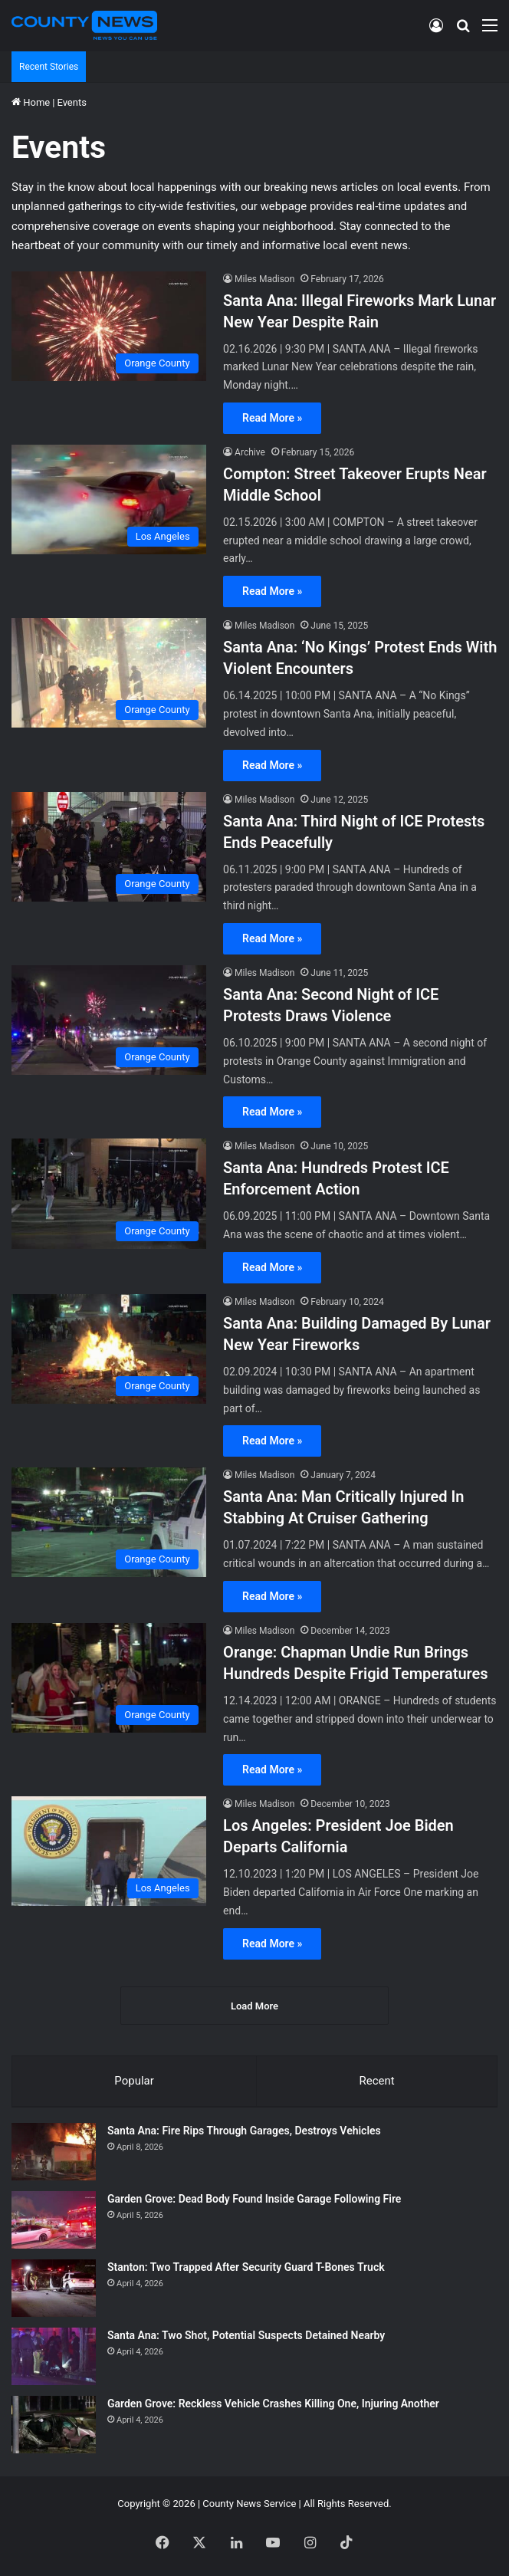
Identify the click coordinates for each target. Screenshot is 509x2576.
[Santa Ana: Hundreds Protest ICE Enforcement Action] (108, 1193)
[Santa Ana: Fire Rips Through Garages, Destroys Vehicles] (53, 2151)
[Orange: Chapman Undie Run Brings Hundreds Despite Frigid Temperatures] (108, 1678)
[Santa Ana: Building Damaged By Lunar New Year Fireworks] (108, 1349)
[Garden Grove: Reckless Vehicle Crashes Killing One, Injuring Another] (53, 2424)
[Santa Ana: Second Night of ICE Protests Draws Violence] (108, 1020)
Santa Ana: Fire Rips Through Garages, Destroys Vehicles (244, 2130)
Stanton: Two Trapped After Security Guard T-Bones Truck (246, 2267)
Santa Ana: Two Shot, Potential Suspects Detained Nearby (246, 2335)
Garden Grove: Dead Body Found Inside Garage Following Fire (254, 2199)
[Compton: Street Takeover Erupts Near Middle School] (108, 499)
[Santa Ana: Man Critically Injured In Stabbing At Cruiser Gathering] (108, 1522)
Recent (376, 2081)
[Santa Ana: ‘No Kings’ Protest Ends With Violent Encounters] (108, 673)
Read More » (272, 418)
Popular (134, 2081)
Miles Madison (264, 279)
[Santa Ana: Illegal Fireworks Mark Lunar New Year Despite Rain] (108, 326)
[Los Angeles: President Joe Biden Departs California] (108, 1851)
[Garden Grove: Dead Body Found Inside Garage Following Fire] (53, 2220)
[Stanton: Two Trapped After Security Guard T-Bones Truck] (53, 2288)
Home (30, 102)
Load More (254, 2006)
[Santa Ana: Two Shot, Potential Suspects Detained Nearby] (53, 2356)
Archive (250, 452)
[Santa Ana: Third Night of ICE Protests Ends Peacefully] (108, 847)
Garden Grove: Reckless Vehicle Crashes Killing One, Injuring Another (273, 2403)
